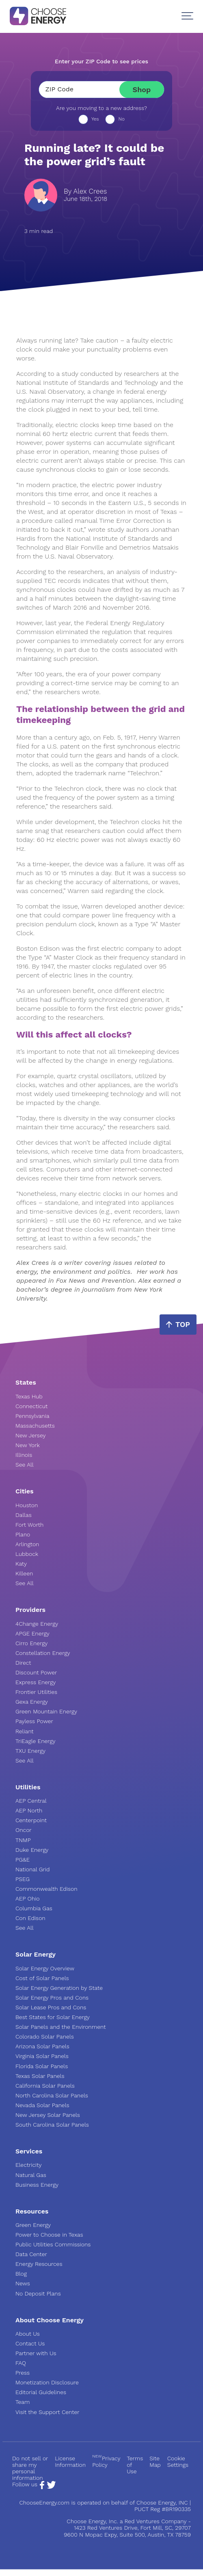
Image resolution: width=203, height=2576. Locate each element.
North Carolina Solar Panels (51, 2095)
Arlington (27, 1544)
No (121, 119)
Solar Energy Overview (44, 1968)
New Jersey (30, 1435)
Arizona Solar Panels (42, 2046)
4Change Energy (36, 1623)
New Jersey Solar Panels (47, 2115)
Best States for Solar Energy (52, 2017)
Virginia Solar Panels (42, 2056)
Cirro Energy (31, 1643)
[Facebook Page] (42, 2487)
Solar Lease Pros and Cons (50, 2007)
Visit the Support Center (47, 2412)
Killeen (24, 1573)
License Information (70, 2461)
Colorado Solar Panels (44, 2036)
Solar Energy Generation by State (59, 1988)
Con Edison (30, 1918)
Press (22, 2372)
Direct (23, 1662)
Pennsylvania (32, 1416)
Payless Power (34, 1721)
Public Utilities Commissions (53, 2244)
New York (27, 1445)
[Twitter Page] (51, 2486)
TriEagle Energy (35, 1741)
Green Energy (33, 2225)
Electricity (28, 2165)
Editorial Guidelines (40, 2392)
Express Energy (35, 1682)
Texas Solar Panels (40, 2076)
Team (22, 2402)
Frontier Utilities (36, 1692)
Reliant (24, 1731)
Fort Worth (29, 1524)
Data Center (31, 2254)
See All (24, 1464)
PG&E (22, 1859)
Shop (142, 89)
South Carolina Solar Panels (52, 2124)
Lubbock (26, 1554)
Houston (26, 1505)
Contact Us (30, 2343)
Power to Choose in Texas (49, 2234)
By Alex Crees (85, 191)
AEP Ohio (27, 1898)
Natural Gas (30, 2175)
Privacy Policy (106, 2461)
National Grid (32, 1869)
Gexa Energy (31, 1701)
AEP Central (31, 1800)
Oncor (23, 1830)
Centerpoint (31, 1820)
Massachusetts (35, 1425)
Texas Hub (29, 1396)
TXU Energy (30, 1751)
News (22, 2283)
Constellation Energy (42, 1653)
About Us (27, 2333)
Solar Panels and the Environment (60, 2027)
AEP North (28, 1810)
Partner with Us (35, 2353)
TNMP (23, 1840)
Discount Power (36, 1672)
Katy (21, 1563)
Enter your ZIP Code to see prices (101, 61)
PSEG (22, 1879)
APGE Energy (32, 1633)
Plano (22, 1534)
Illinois (23, 1455)
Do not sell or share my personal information (30, 2468)
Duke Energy (31, 1850)
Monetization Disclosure (47, 2382)
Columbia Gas (33, 1908)
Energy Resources (38, 2264)
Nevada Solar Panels (42, 2105)
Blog (21, 2273)
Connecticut (31, 1406)
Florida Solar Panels (41, 2066)
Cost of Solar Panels (42, 1978)
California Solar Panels (45, 2085)
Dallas (23, 1515)
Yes (95, 119)
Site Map (155, 2461)
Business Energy (36, 2184)
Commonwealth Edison (46, 1889)
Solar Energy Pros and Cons (52, 1997)
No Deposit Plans (38, 2293)
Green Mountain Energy (46, 1711)
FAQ (20, 2363)
